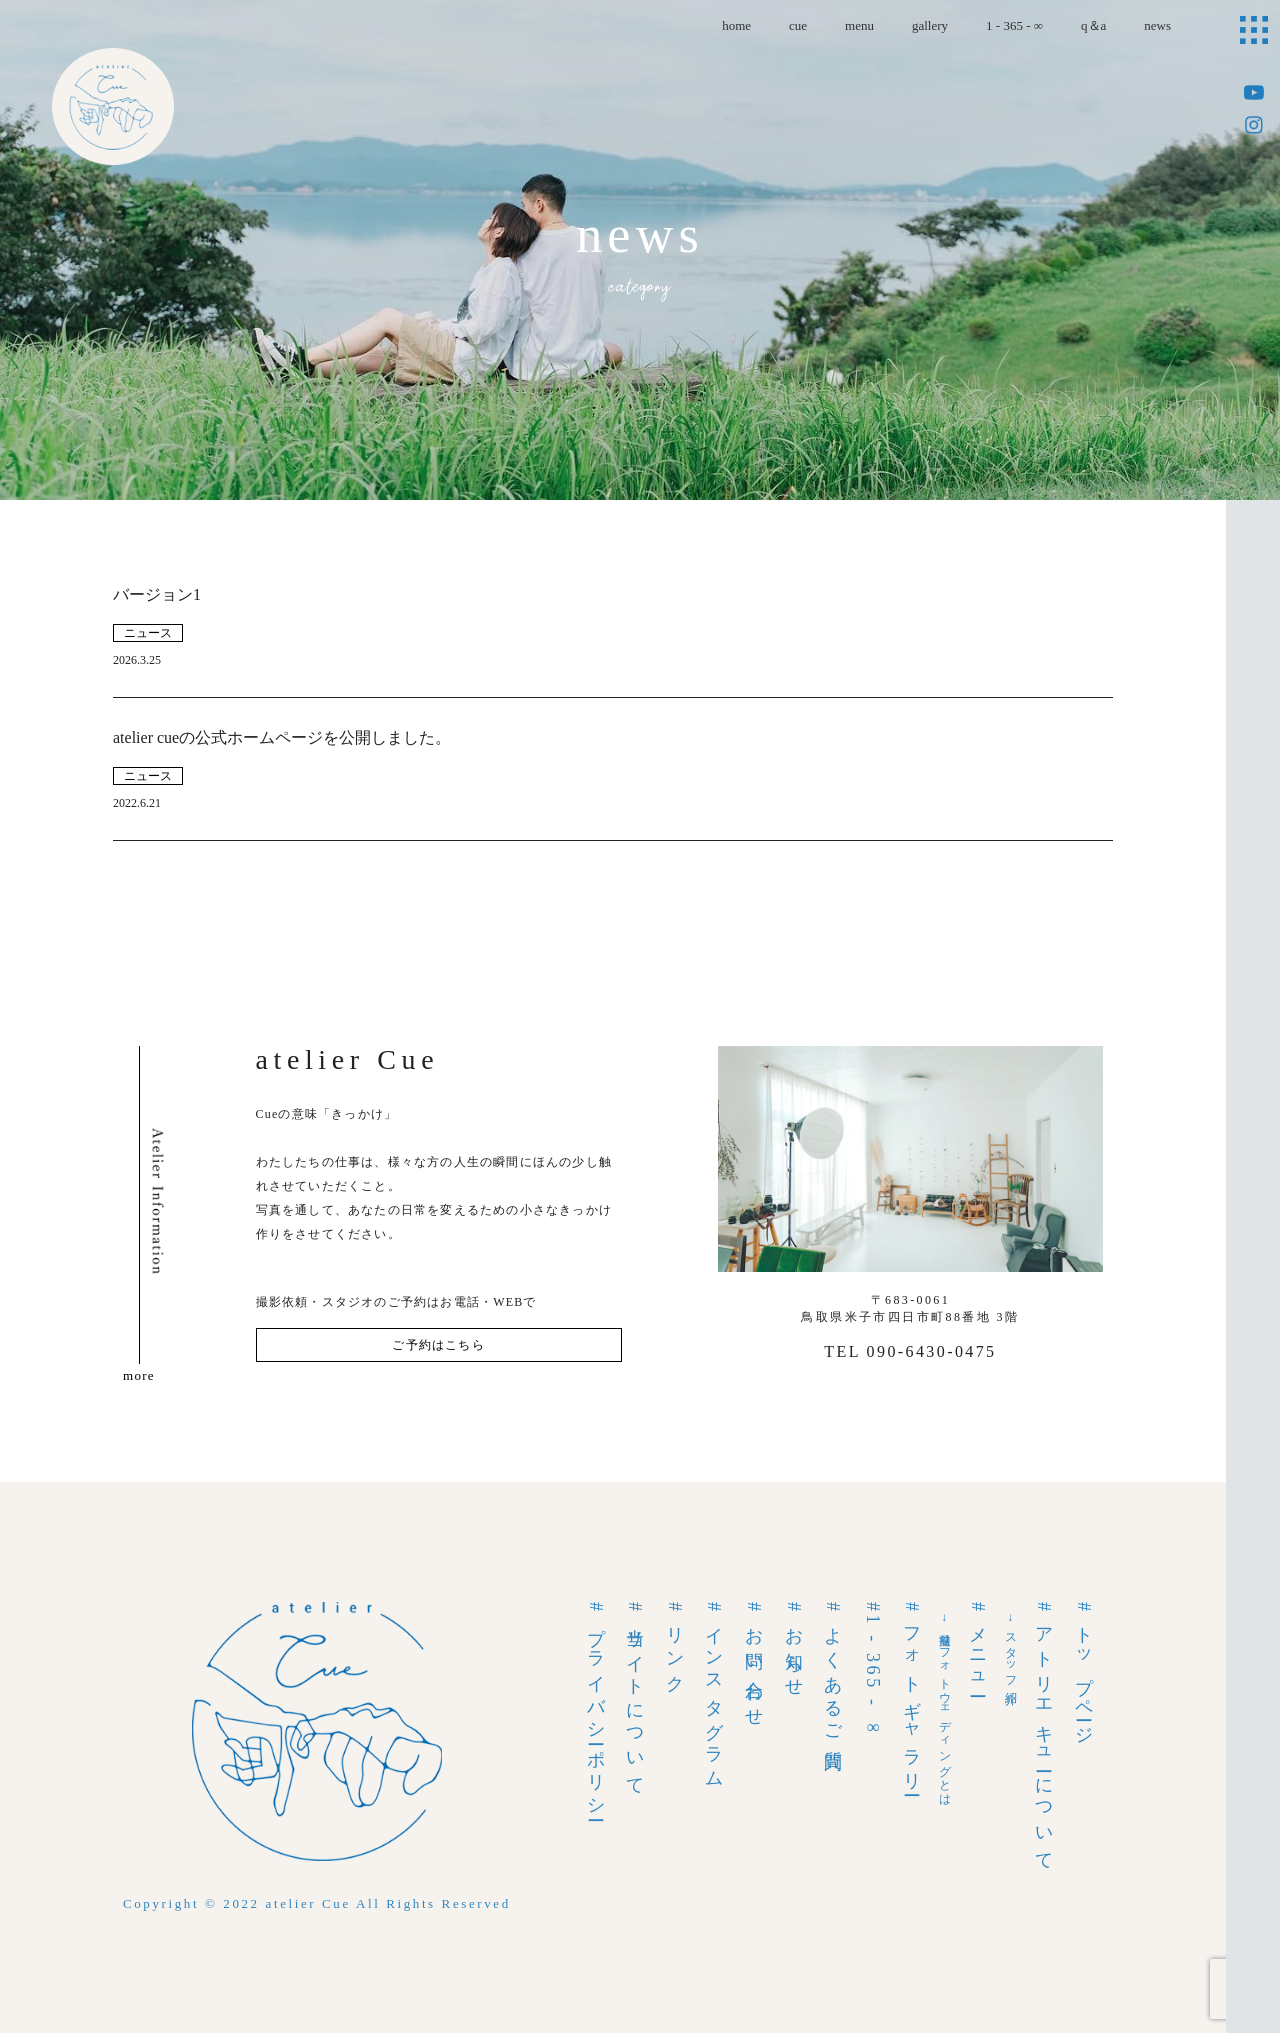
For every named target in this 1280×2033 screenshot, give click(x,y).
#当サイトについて (635, 1695)
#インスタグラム (714, 1692)
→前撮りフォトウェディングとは (945, 1706)
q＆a (1093, 25)
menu (859, 25)
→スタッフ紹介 (1011, 1648)
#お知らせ (794, 1646)
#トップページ (1084, 1670)
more (139, 1375)
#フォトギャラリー (912, 1695)
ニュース (148, 633)
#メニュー (978, 1646)
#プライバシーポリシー (596, 1708)
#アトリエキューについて (1044, 1733)
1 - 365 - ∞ (1014, 25)
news (1157, 25)
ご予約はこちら (438, 1345)
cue (798, 25)
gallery (930, 25)
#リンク (675, 1644)
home (736, 25)
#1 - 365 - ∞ (873, 1671)
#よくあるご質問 (833, 1673)
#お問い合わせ (754, 1661)
